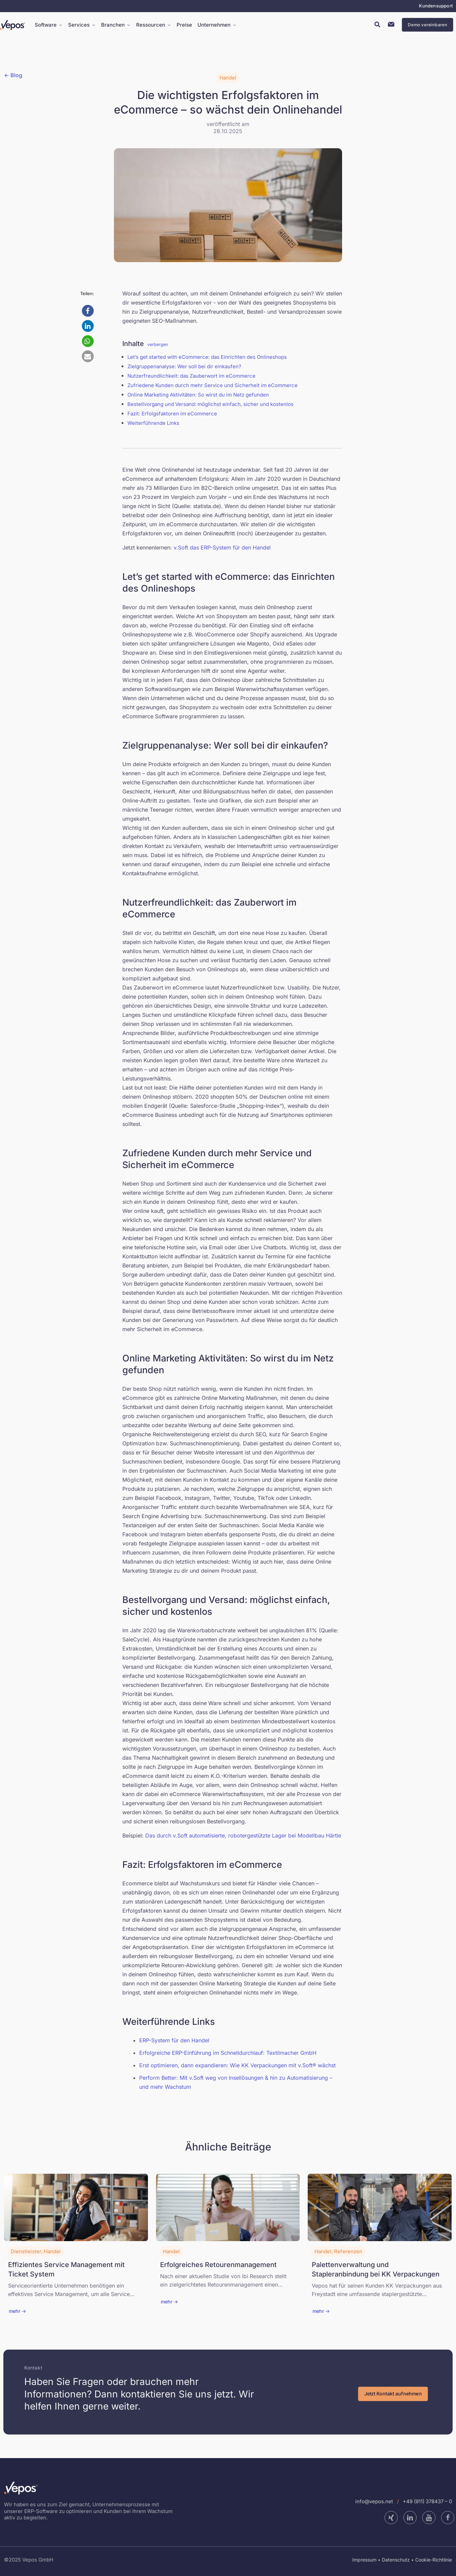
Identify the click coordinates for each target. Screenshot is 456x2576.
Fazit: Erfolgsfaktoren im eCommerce (172, 413)
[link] (76, 2207)
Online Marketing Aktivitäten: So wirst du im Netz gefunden (198, 394)
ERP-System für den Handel (174, 2040)
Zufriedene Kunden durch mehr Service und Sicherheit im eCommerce (212, 385)
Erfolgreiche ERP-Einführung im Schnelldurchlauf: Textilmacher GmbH (227, 2052)
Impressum (364, 2560)
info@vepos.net (374, 2501)
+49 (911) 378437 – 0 (427, 2501)
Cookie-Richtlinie (433, 2560)
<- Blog (13, 75)
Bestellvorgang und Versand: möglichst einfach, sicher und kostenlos (210, 404)
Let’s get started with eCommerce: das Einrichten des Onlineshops (207, 357)
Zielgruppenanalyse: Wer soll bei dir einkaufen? (184, 366)
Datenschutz (396, 2560)
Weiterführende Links (153, 423)
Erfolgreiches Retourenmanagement (218, 2265)
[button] (88, 311)
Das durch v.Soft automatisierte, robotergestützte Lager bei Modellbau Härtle (243, 1835)
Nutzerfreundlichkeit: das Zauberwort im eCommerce (191, 376)
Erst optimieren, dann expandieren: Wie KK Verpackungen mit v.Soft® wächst (237, 2065)
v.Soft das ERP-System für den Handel (222, 547)
